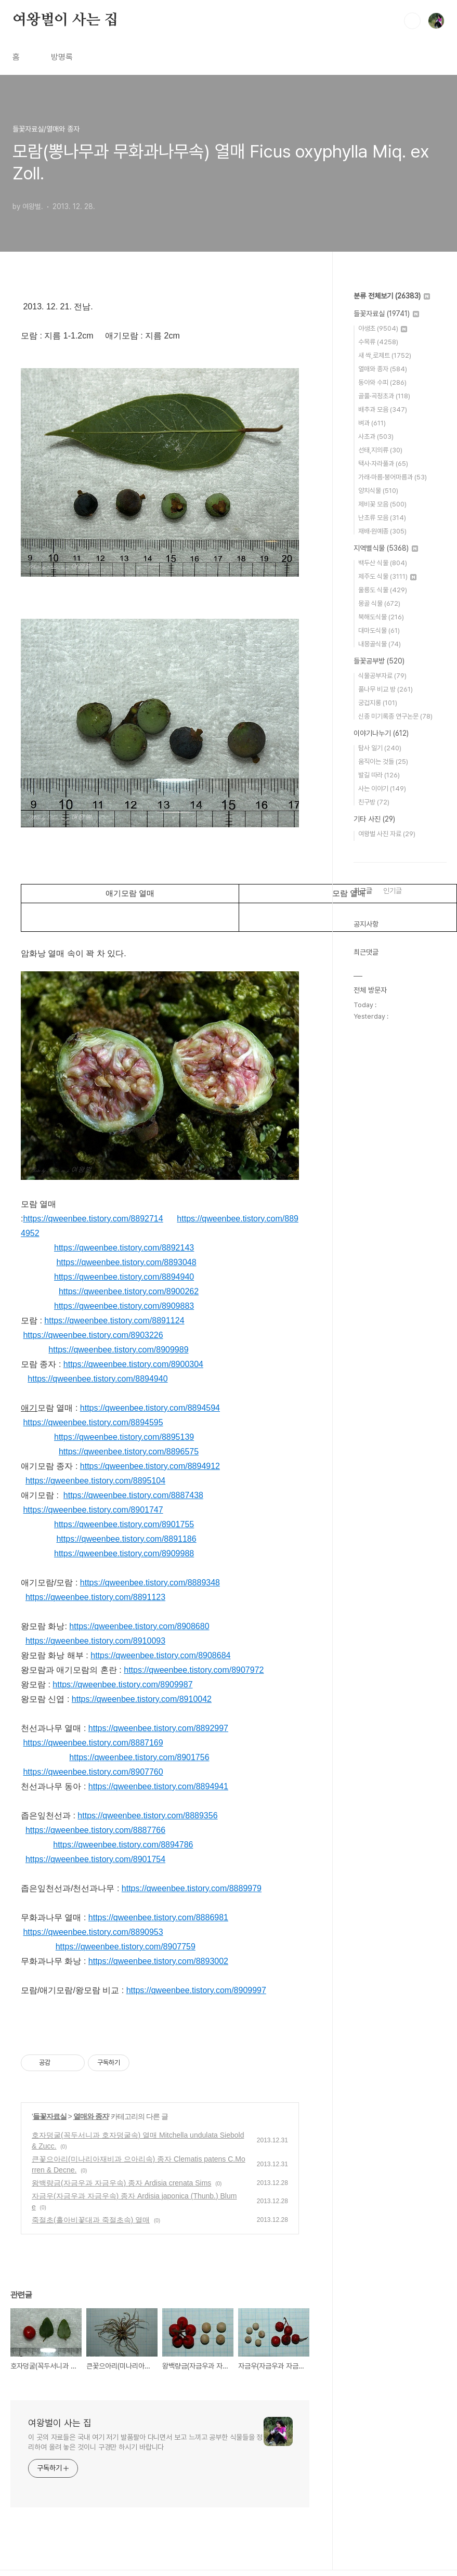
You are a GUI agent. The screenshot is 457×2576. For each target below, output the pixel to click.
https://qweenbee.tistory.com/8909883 (124, 1306)
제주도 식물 (387, 576)
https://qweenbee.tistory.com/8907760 (93, 1771)
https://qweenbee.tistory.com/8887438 (133, 1495)
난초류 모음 (382, 518)
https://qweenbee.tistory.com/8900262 (129, 1291)
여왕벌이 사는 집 (65, 20)
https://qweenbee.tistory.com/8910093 (95, 1640)
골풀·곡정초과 (384, 396)
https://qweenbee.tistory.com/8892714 (93, 1218)
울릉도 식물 (382, 590)
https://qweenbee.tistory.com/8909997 (196, 1990)
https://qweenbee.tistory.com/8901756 (139, 1757)
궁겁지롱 (377, 703)
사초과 (376, 436)
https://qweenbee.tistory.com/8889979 (192, 1888)
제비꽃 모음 (382, 504)
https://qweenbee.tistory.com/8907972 (194, 1670)
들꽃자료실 (50, 2116)
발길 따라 (379, 775)
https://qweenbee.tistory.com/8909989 (118, 1349)
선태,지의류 (380, 450)
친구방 (373, 802)
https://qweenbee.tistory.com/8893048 (126, 1262)
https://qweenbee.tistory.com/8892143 (124, 1247)
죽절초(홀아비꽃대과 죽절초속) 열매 (91, 2220)
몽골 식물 (379, 603)
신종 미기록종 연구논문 (395, 716)
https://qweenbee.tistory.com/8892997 (158, 1728)
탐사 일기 (379, 748)
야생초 (382, 328)
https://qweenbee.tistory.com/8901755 (124, 1524)
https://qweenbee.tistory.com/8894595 (93, 1422)
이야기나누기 (381, 733)
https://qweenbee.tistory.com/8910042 (142, 1699)
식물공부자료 (382, 676)
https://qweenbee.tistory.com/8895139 (124, 1437)
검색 (412, 21)
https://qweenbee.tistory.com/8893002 (158, 1961)
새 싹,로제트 (384, 355)
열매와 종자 (91, 2116)
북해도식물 (381, 617)
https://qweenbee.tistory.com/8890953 (93, 1932)
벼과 (372, 423)
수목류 (378, 342)
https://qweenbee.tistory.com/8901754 (95, 1859)
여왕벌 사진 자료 (386, 834)
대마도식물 (379, 630)
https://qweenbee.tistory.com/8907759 (125, 1946)
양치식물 (378, 491)
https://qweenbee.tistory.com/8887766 (95, 1830)
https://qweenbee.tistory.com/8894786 (123, 1844)
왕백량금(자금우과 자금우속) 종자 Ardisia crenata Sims (121, 2183)
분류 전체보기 (392, 296)
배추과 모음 (382, 409)
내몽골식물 (379, 644)
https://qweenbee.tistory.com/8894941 (158, 1786)
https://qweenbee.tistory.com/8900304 (133, 1364)
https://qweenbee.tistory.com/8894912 (150, 1466)
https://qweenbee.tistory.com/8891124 (114, 1320)
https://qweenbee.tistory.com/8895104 (95, 1480)
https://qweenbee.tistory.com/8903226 (93, 1335)
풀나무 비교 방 (385, 689)
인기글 (392, 891)
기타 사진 (374, 819)
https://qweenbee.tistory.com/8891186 (126, 1538)
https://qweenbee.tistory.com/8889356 (147, 1815)
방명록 (62, 57)
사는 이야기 (382, 788)
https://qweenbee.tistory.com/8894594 (150, 1407)
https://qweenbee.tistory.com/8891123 (95, 1597)
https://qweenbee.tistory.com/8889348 (150, 1582)
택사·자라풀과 (383, 463)
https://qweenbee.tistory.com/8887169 (93, 1742)
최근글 (363, 891)
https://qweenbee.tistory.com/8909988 (124, 1553)
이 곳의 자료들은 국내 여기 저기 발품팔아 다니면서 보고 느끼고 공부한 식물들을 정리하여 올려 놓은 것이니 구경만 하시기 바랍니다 (145, 2442)
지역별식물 (386, 548)
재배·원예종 (382, 531)
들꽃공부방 (379, 661)
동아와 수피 (382, 382)
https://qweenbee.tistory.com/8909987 (122, 1684)
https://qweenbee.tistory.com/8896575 (129, 1451)
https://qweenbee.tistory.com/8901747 (93, 1509)
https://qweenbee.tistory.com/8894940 (124, 1276)
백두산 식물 (382, 563)
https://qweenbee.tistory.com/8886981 (158, 1917)
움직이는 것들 (383, 761)
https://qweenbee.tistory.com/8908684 (160, 1655)
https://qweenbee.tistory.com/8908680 (139, 1626)
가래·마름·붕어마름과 (392, 477)
